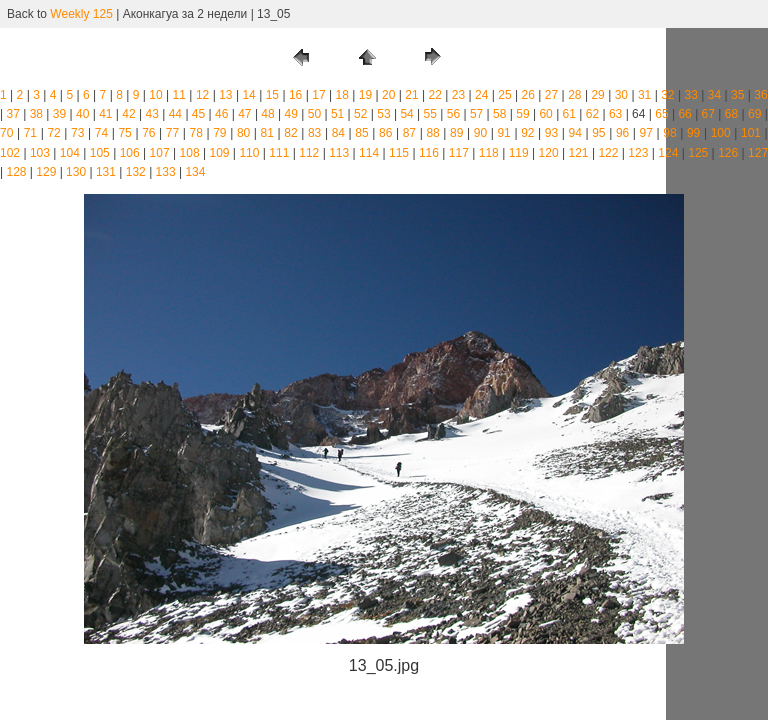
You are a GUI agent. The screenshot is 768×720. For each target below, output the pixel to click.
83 (314, 133)
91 (503, 133)
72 (53, 133)
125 (698, 153)
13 (225, 95)
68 (731, 114)
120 (549, 153)
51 (337, 114)
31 (644, 95)
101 (751, 133)
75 (124, 133)
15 (272, 95)
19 (365, 95)
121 (579, 153)
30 (621, 95)
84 (338, 133)
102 (10, 153)
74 (101, 133)
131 (106, 172)
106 (130, 153)
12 (202, 95)
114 (369, 153)
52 (360, 114)
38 (36, 114)
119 (519, 153)
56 (453, 114)
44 (175, 114)
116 (429, 153)
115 (399, 153)
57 (476, 114)
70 (6, 133)
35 (737, 95)
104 (70, 153)
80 (243, 133)
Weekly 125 (81, 14)
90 (480, 133)
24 (481, 95)
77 (172, 133)
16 (295, 95)
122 (608, 153)
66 (684, 114)
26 (528, 95)
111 (279, 153)
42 (128, 114)
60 (545, 114)
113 (339, 153)
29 (597, 95)
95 (598, 133)
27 (551, 95)
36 (760, 95)
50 (314, 114)
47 (244, 114)
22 (435, 95)
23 (458, 95)
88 (432, 133)
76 (148, 133)
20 (388, 95)
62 (592, 114)
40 (82, 114)
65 (661, 114)
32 (667, 95)
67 (708, 114)
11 (179, 95)
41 (105, 114)
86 (385, 133)
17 (318, 95)
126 (728, 153)
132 (136, 172)
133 (166, 172)
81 (267, 133)
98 (669, 133)
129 (46, 172)
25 (504, 95)
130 (76, 172)
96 (622, 133)
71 (30, 133)
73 (77, 133)
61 (569, 114)
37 (12, 114)
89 (456, 133)
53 (383, 114)
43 (152, 114)
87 (409, 133)
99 (693, 133)
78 (196, 133)
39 (59, 114)
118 (489, 153)
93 (551, 133)
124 (668, 153)
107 (160, 153)
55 (430, 114)
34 (714, 95)
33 (690, 95)
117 (459, 153)
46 (221, 114)
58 (499, 114)
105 (100, 153)
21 (411, 95)
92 (527, 133)
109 (219, 153)
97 (646, 133)
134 (195, 172)
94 (575, 133)
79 (219, 133)
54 (406, 114)
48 (267, 114)
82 (290, 133)
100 (721, 133)
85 (361, 133)
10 (155, 95)
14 (248, 95)
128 (16, 172)
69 (754, 114)
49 (291, 114)
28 (574, 95)
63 (615, 114)
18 (341, 95)
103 (40, 153)
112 (309, 153)
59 (522, 114)
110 (249, 153)
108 (190, 153)
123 (638, 153)
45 (198, 114)
